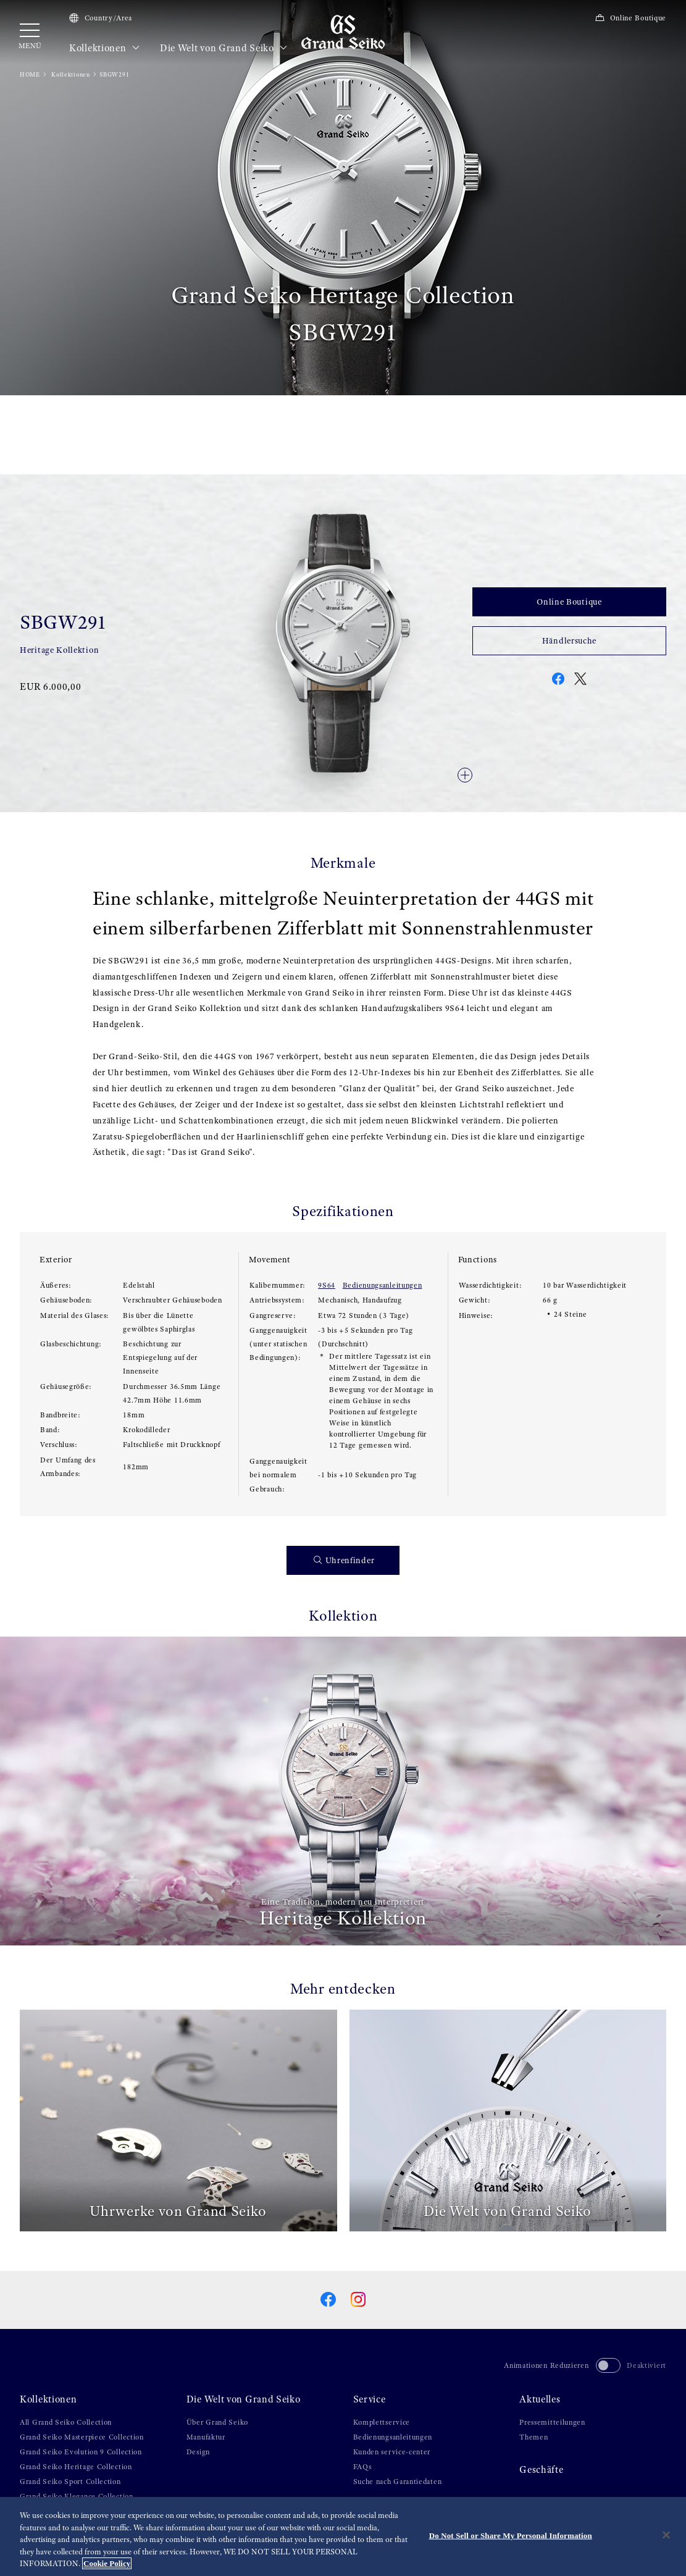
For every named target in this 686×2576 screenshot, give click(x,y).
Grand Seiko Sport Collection (70, 2481)
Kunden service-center (392, 2452)
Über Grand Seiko (217, 2422)
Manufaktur (205, 2437)
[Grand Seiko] (343, 31)
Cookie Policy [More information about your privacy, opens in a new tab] (106, 2563)
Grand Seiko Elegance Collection (76, 2496)
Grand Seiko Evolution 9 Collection (81, 2452)
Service (369, 2399)
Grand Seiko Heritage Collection (76, 2467)
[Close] (666, 2535)
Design (198, 2452)
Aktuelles (539, 2399)
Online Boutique (630, 18)
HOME (30, 74)
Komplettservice (382, 2422)
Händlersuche (569, 640)
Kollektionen (104, 48)
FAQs (362, 2467)
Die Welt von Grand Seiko (224, 48)
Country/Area (100, 18)
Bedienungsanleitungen (382, 1285)
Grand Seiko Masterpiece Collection (82, 2437)
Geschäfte (541, 2470)
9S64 (326, 1285)
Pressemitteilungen (552, 2422)
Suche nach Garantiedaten (397, 2481)
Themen (533, 2437)
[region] (343, 2536)
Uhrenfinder (344, 1560)
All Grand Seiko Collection (66, 2422)
